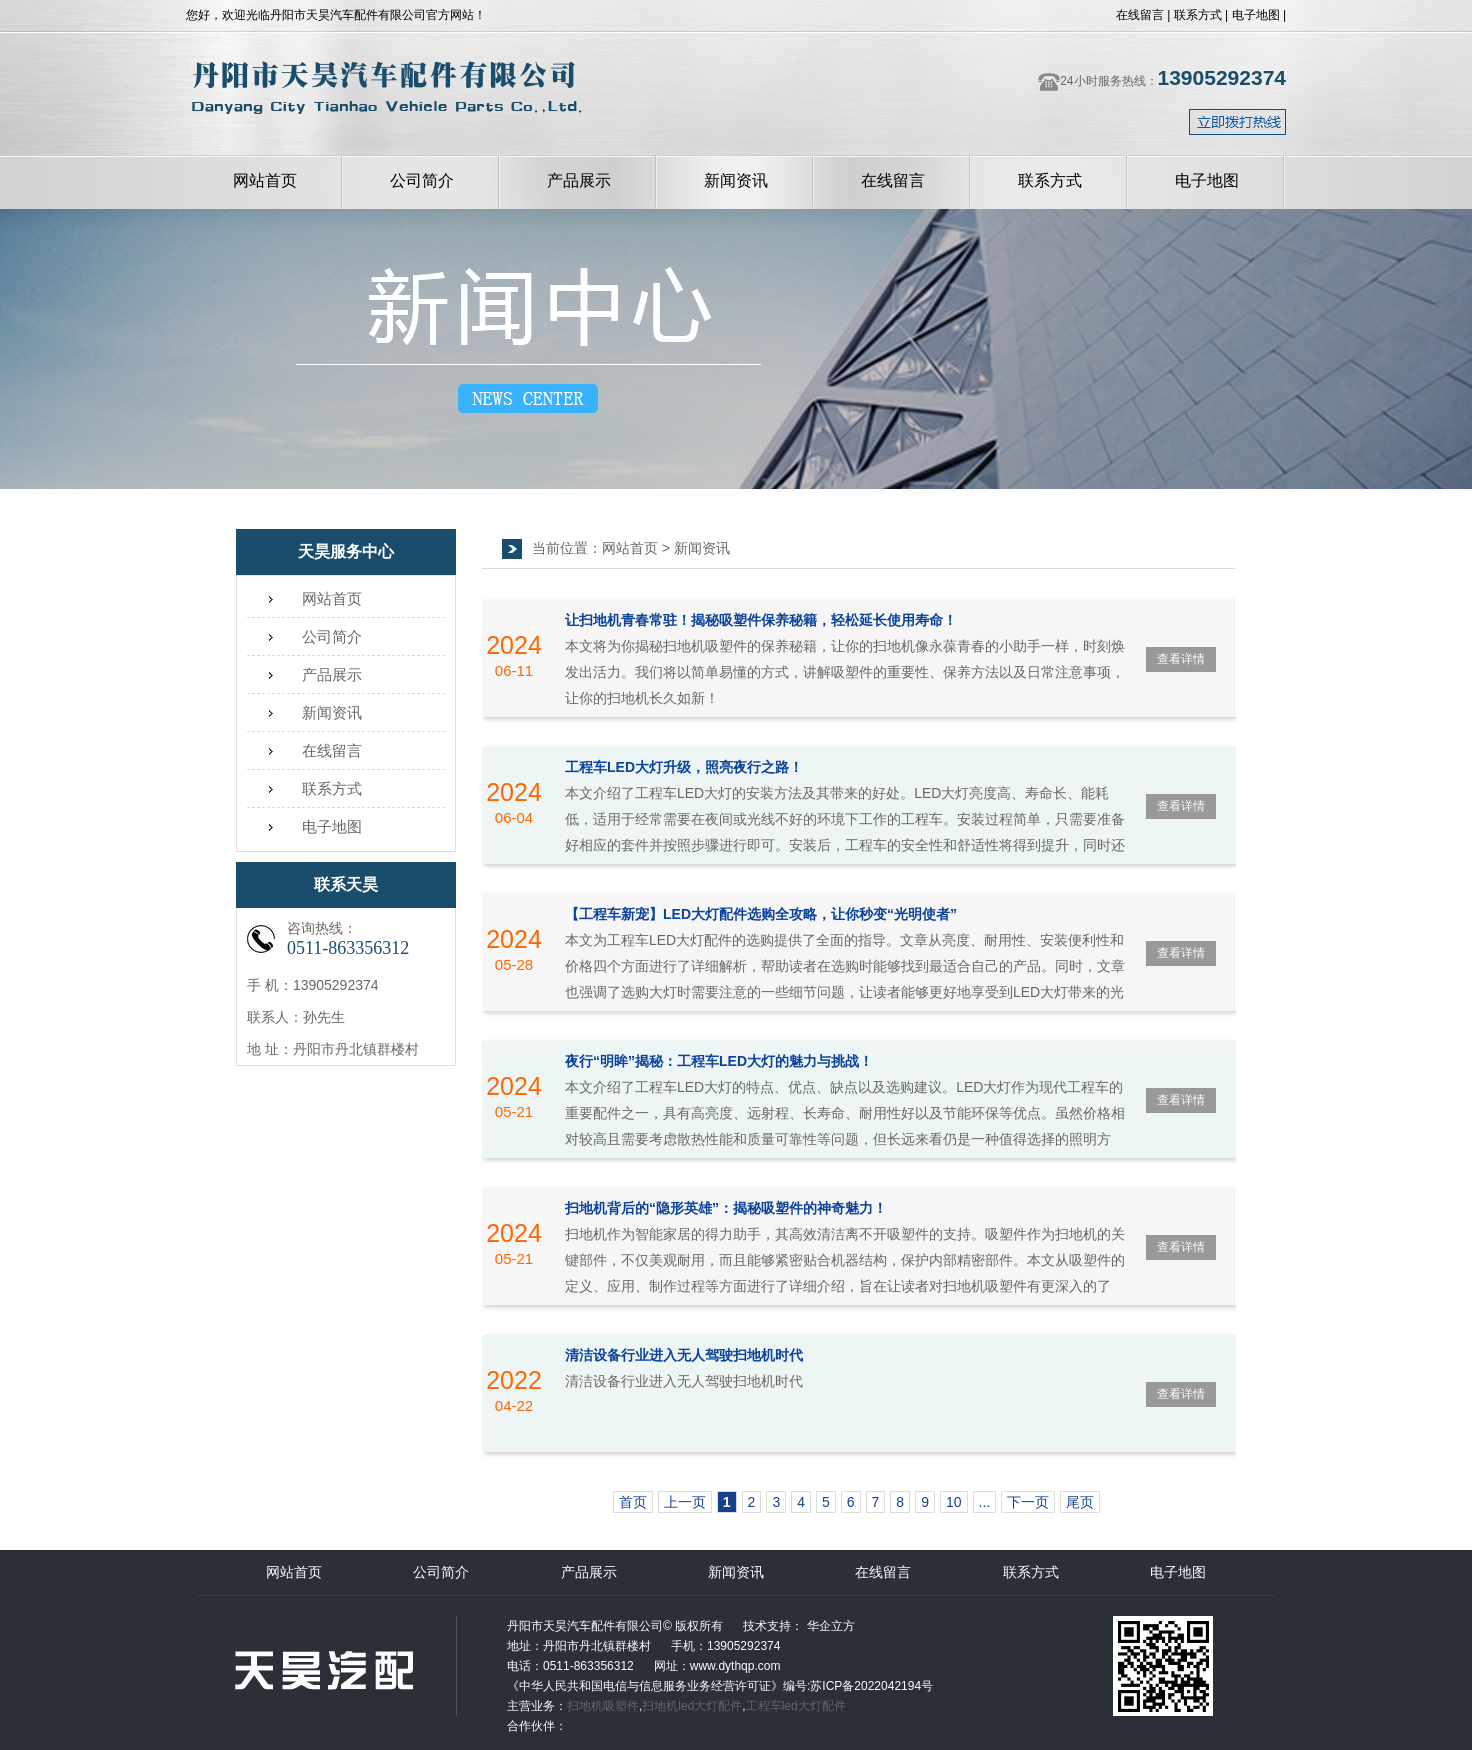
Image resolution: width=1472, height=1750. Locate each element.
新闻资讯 (736, 180)
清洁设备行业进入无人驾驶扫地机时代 (684, 1355)
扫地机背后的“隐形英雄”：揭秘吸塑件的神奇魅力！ (726, 1208)
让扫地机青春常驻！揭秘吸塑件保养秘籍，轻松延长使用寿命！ (761, 620)
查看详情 (1181, 659)
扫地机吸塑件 (603, 1706)
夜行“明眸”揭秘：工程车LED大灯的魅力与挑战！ (719, 1061)
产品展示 (579, 180)
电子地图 (1256, 15)
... (985, 1502)
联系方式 (1198, 15)
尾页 (1080, 1502)
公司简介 (422, 180)
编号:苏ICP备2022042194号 (858, 1686)
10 (954, 1502)
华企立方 (828, 1626)
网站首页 (265, 180)
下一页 (1028, 1502)
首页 (633, 1502)
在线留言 (1140, 15)
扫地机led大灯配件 (692, 1706)
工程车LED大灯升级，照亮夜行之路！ (684, 767)
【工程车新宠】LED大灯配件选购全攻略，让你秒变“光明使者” (761, 914)
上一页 (685, 1502)
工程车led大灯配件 (796, 1706)
